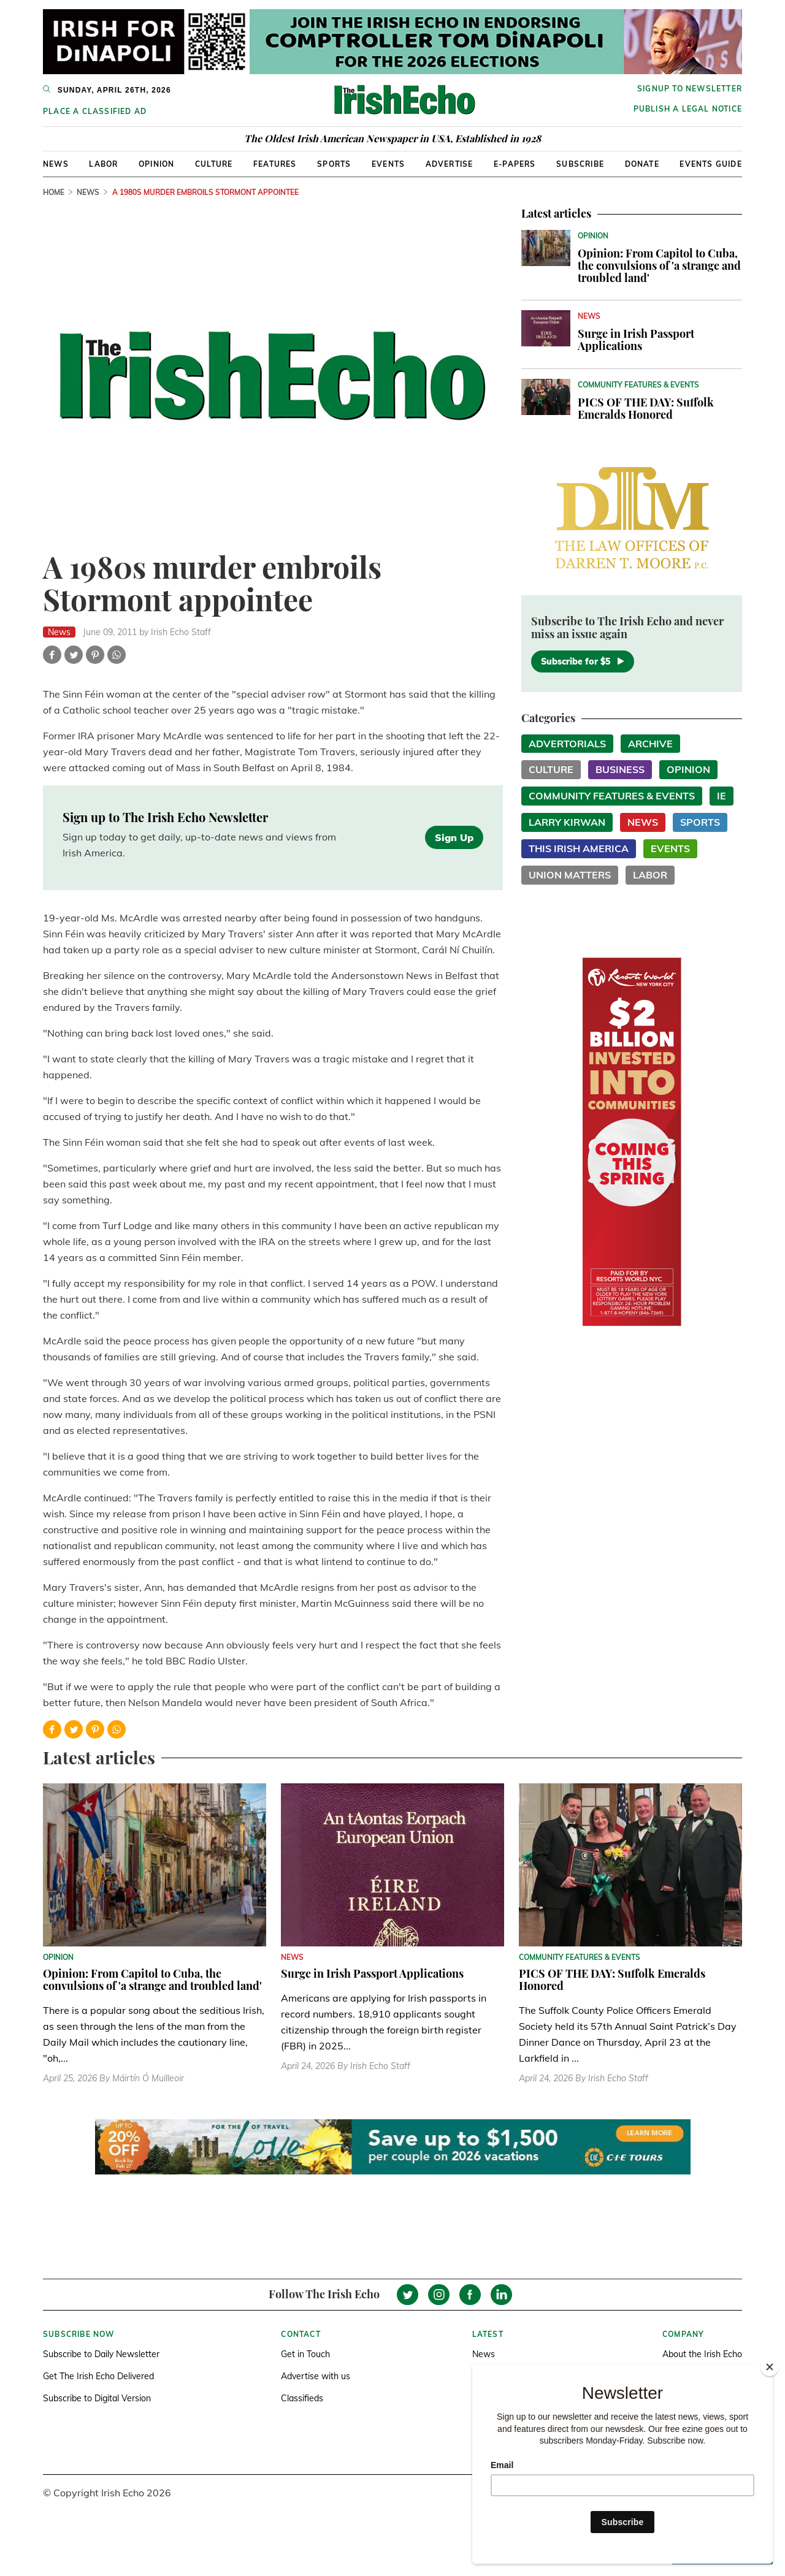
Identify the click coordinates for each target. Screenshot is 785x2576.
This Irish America (579, 848)
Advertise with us (315, 2376)
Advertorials (567, 743)
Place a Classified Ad (95, 111)
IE (721, 796)
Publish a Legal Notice (688, 108)
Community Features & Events (612, 796)
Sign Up (454, 837)
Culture (213, 164)
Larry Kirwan (567, 822)
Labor (103, 164)
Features (275, 164)
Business (620, 769)
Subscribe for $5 (582, 661)
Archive (650, 743)
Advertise (449, 164)
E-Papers (515, 164)
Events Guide (710, 164)
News (56, 164)
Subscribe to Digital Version (97, 2398)
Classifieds (302, 2398)
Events (388, 164)
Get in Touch (305, 2354)
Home (53, 192)
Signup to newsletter (689, 88)
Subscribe (580, 164)
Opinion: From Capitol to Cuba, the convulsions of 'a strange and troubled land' (659, 265)
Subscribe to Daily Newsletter (101, 2354)
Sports (334, 164)
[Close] (769, 2367)
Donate (642, 164)
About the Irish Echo (702, 2354)
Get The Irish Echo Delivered (98, 2376)
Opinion (156, 164)
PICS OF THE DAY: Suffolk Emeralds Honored (646, 408)
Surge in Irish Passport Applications (636, 339)
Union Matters (570, 875)
